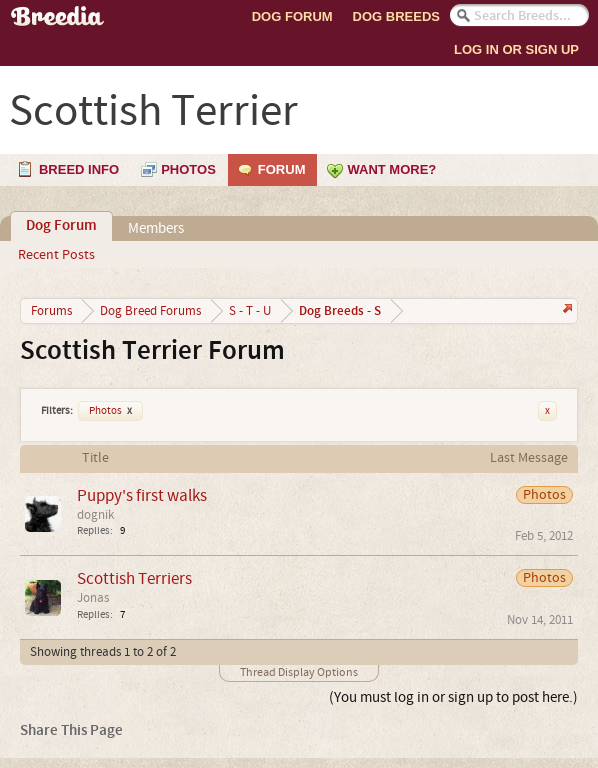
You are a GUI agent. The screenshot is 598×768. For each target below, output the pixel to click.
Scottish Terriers (134, 578)
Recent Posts (56, 255)
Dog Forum (292, 16)
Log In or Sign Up (516, 49)
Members (156, 228)
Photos (110, 411)
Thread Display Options (299, 672)
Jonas (93, 598)
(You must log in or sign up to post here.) (453, 697)
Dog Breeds (396, 16)
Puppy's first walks (142, 495)
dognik (95, 515)
